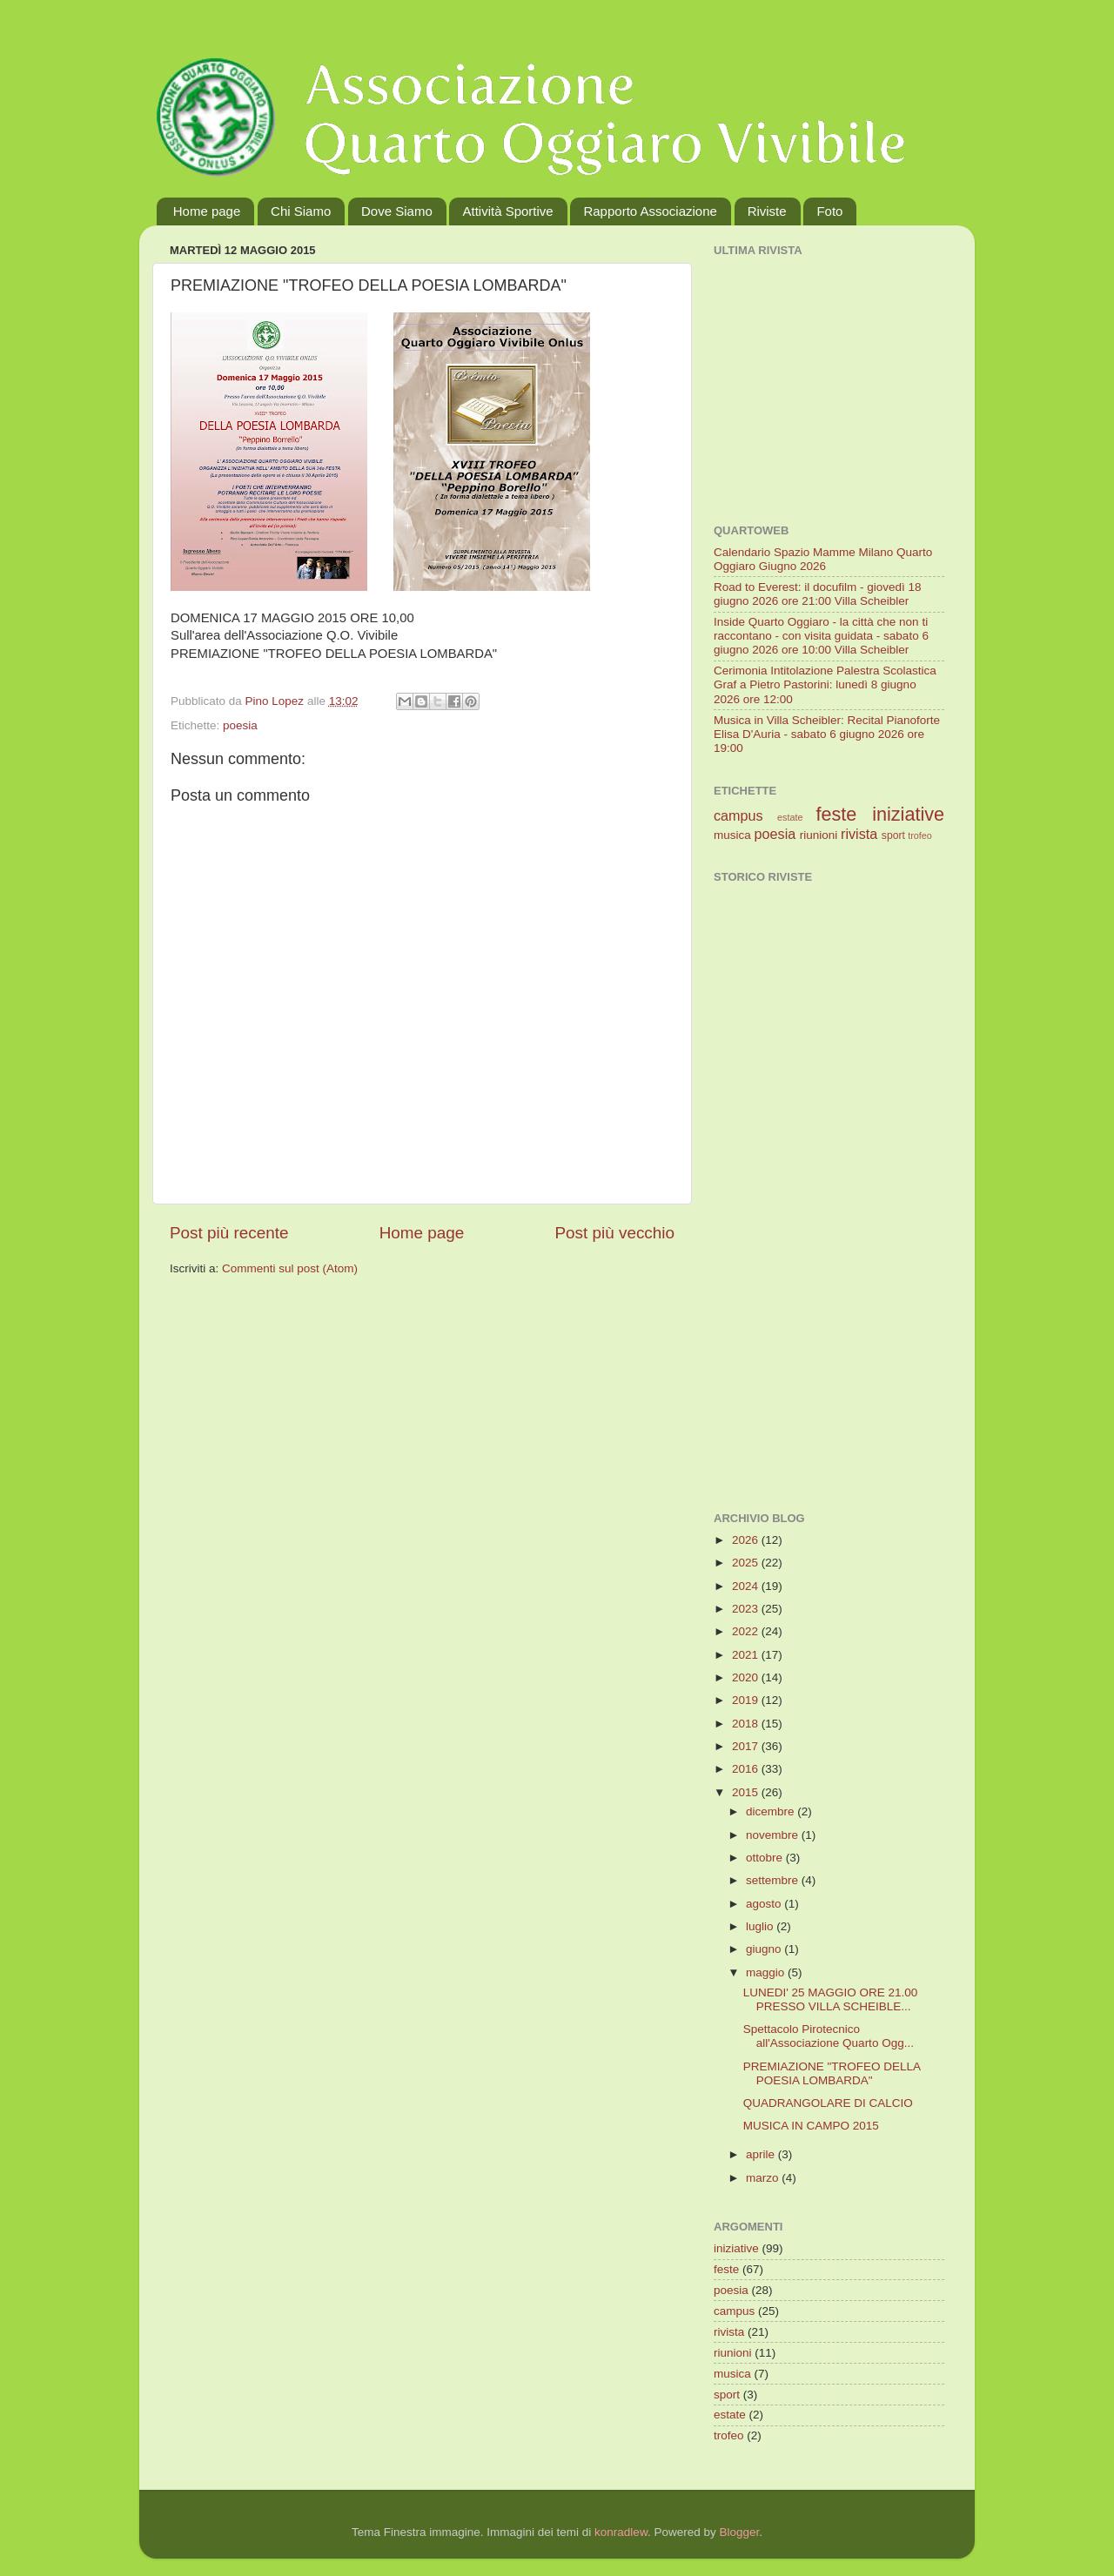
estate (789, 817)
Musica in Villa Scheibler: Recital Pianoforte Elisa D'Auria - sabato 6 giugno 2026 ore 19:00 (827, 734)
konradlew (621, 2532)
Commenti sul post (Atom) (290, 1268)
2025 (747, 1562)
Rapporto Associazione (649, 211)
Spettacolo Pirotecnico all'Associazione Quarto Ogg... (828, 2036)
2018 (747, 1723)
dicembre (771, 1811)
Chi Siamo (301, 211)
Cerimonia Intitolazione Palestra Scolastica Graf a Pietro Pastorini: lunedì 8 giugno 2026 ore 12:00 (825, 684)
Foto (829, 211)
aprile (762, 2154)
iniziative (908, 814)
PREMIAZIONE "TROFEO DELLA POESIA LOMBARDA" (832, 2073)
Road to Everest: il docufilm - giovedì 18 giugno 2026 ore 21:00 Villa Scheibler (818, 593)
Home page (207, 211)
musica (732, 835)
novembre (774, 1834)
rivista (859, 834)
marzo (764, 2177)
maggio (767, 1972)
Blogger (739, 2532)
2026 (747, 1539)
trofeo (920, 835)
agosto (765, 1903)
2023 (747, 1608)
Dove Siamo (397, 211)
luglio (761, 1926)
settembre (774, 1880)
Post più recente (229, 1233)
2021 (747, 1654)
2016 (747, 1768)
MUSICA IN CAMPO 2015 (811, 2125)
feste (835, 814)
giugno (765, 1948)
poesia (240, 725)
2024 (747, 1586)
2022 (747, 1631)
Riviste (767, 211)
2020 (747, 1677)
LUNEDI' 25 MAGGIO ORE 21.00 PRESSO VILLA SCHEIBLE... (830, 1999)
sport (893, 835)
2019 (747, 1700)
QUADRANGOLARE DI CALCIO (828, 2103)
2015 (747, 1792)
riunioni (819, 835)
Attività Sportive (507, 211)
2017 (747, 1746)
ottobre (766, 1857)
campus (738, 815)
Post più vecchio (614, 1233)
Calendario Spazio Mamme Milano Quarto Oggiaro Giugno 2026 (823, 559)
